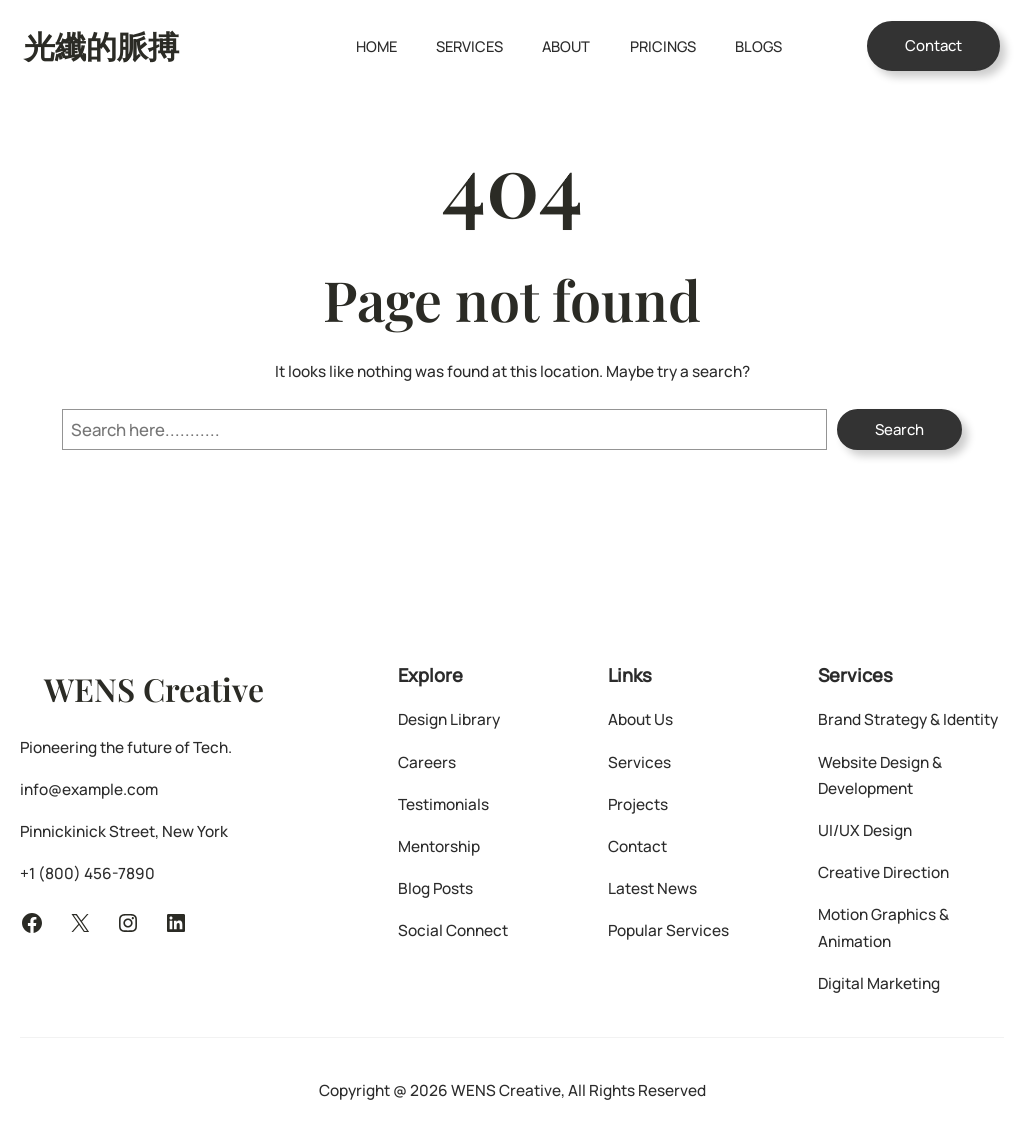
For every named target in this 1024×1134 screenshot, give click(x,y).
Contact (933, 45)
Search (899, 429)
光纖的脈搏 (101, 45)
